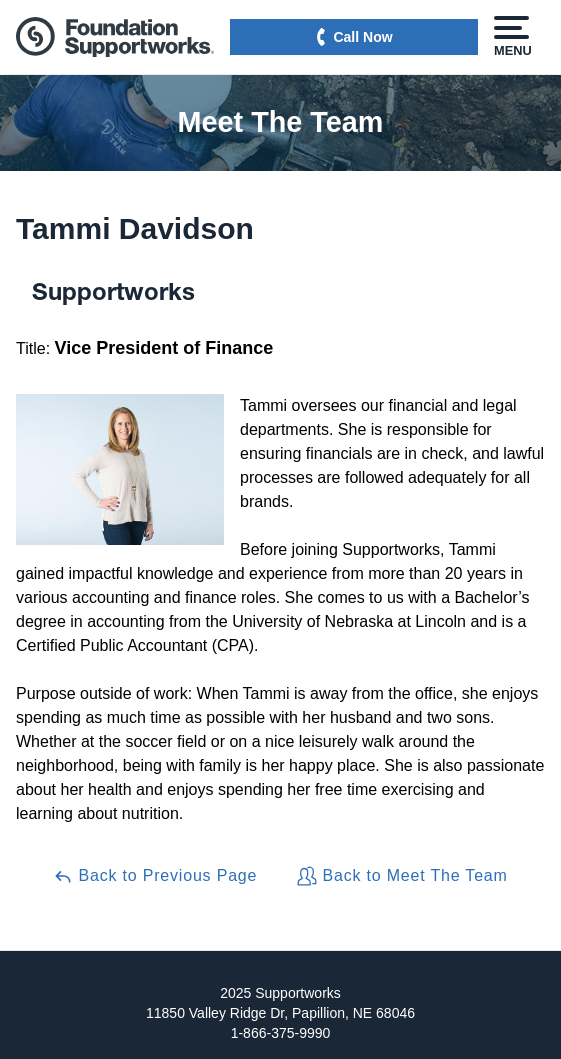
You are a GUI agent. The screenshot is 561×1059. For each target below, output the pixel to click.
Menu (511, 37)
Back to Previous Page (155, 876)
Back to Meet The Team (402, 876)
